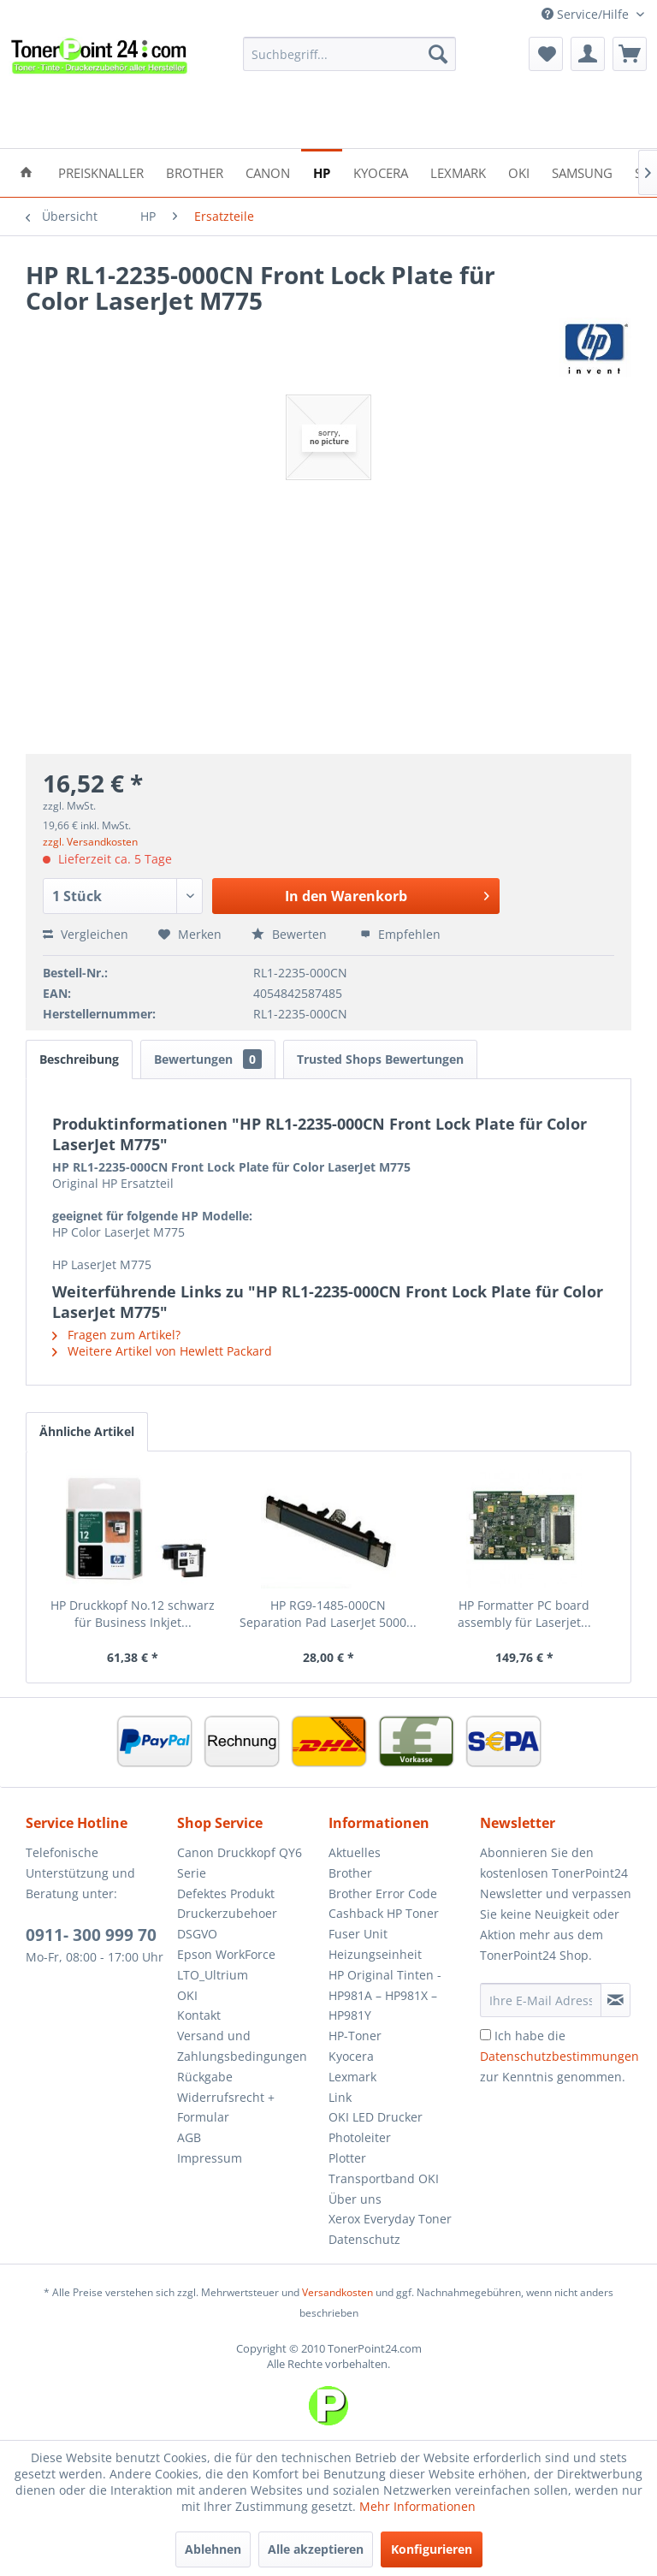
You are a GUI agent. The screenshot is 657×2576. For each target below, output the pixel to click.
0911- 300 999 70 (91, 1935)
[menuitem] (350, 54)
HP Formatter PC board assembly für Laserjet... (524, 1613)
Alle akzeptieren (316, 2549)
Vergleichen (85, 934)
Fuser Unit (358, 1934)
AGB (189, 2137)
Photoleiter (359, 2137)
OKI (187, 1995)
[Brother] (194, 171)
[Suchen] (438, 54)
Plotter (347, 2158)
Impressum (209, 2158)
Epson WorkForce (226, 1954)
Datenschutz (364, 2239)
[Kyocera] (380, 171)
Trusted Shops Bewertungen (380, 1059)
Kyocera (351, 2056)
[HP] (321, 171)
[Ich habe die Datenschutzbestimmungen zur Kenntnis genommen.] (485, 2034)
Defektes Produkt (226, 1893)
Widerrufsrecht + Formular (226, 2107)
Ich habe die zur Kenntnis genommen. (559, 2056)
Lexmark (352, 2077)
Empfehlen (400, 934)
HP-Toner (355, 2035)
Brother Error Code (382, 1893)
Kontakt (199, 2015)
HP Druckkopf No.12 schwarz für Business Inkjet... (132, 1613)
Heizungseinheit (375, 1954)
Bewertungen (208, 1059)
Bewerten (291, 934)
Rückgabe (205, 2077)
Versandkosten (337, 2292)
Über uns (355, 2199)
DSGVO (197, 1934)
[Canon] (267, 171)
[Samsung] (582, 171)
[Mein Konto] (588, 54)
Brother (350, 1873)
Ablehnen (213, 2549)
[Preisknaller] (101, 171)
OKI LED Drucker (375, 2117)
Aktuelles (354, 1852)
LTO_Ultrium (212, 1975)
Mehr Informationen (417, 2506)
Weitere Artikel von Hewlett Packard (162, 1351)
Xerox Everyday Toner (390, 2219)
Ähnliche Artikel (86, 1431)
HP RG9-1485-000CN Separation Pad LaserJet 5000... (328, 1613)
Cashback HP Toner (383, 1913)
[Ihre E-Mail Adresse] (540, 2000)
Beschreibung (79, 1059)
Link (340, 2097)
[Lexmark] (458, 171)
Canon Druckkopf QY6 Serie (239, 1862)
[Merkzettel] (546, 54)
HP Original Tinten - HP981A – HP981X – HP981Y (384, 1995)
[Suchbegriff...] (350, 54)
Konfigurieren (431, 2549)
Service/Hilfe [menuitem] (587, 14)
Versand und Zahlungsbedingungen (242, 2045)
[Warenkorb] (630, 54)
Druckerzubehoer (227, 1913)
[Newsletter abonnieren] (615, 2000)
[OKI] (519, 171)
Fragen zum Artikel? (116, 1335)
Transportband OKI (383, 2178)
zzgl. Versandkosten (90, 841)
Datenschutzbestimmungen (559, 2056)
